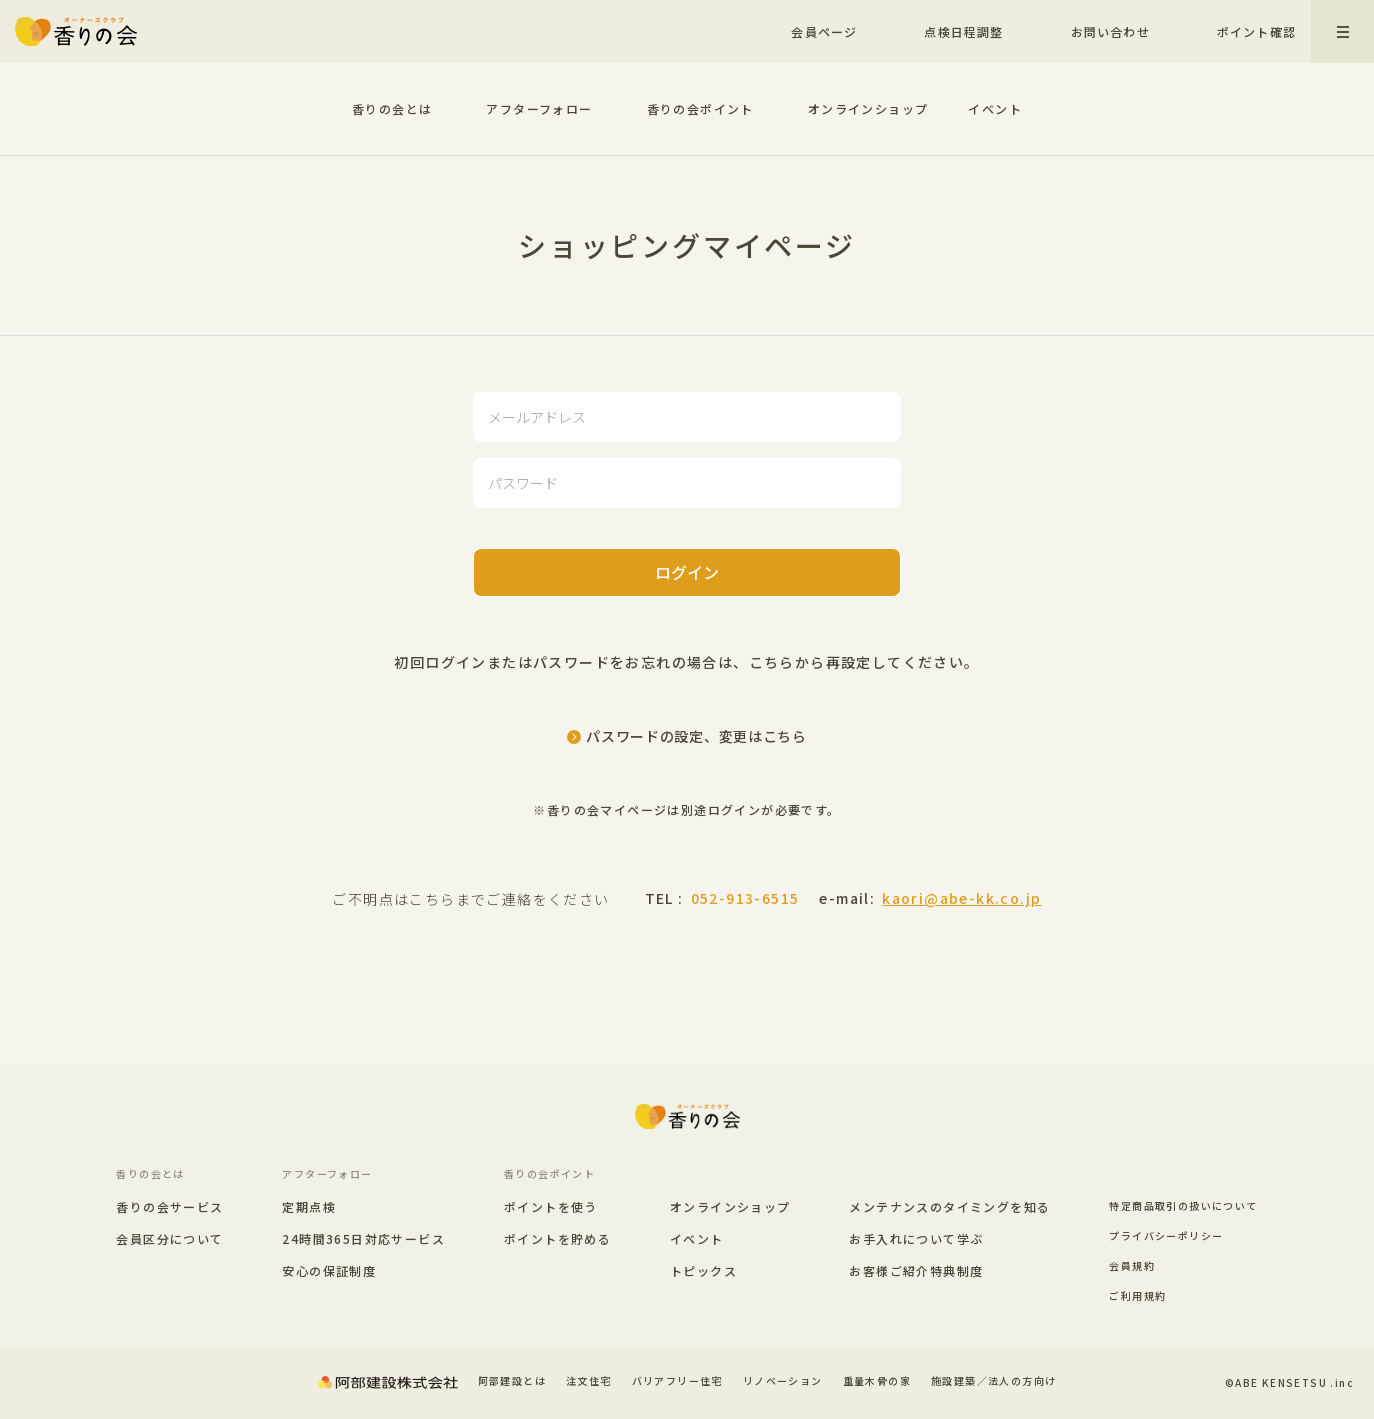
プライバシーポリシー (1166, 1235)
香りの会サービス (169, 1207)
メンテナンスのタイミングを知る (949, 1206)
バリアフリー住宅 (677, 1381)
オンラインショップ (868, 108)
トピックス (703, 1270)
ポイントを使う (551, 1207)
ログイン (687, 572)
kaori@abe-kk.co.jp (961, 898)
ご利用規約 (1137, 1295)
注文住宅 (589, 1381)
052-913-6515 (745, 898)
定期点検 (309, 1207)
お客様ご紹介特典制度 (916, 1270)
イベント (995, 108)
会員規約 (1132, 1265)
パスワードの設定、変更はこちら (696, 736)
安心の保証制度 (329, 1271)
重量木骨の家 (877, 1381)
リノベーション (783, 1381)
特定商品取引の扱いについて (1183, 1205)
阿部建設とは (512, 1381)
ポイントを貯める (557, 1239)
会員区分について (169, 1239)
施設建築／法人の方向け (993, 1381)
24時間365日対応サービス (363, 1239)
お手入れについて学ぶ (916, 1238)
